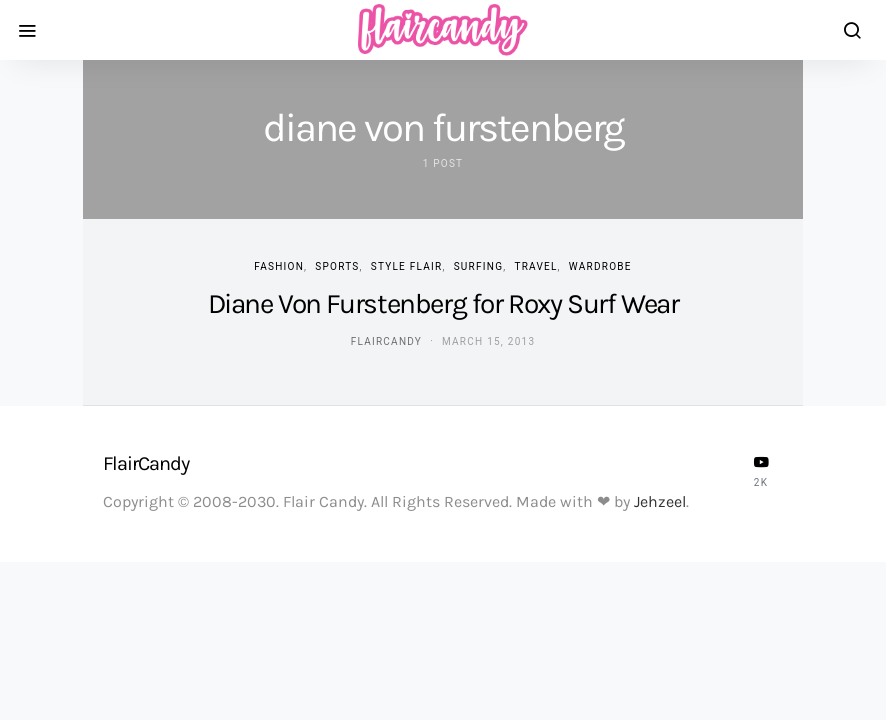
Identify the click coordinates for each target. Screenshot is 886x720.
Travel (535, 266)
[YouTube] (761, 471)
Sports (337, 266)
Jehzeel (660, 501)
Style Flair (407, 266)
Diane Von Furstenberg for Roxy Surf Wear (443, 303)
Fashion (279, 266)
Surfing (479, 266)
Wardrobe (600, 266)
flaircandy (386, 341)
